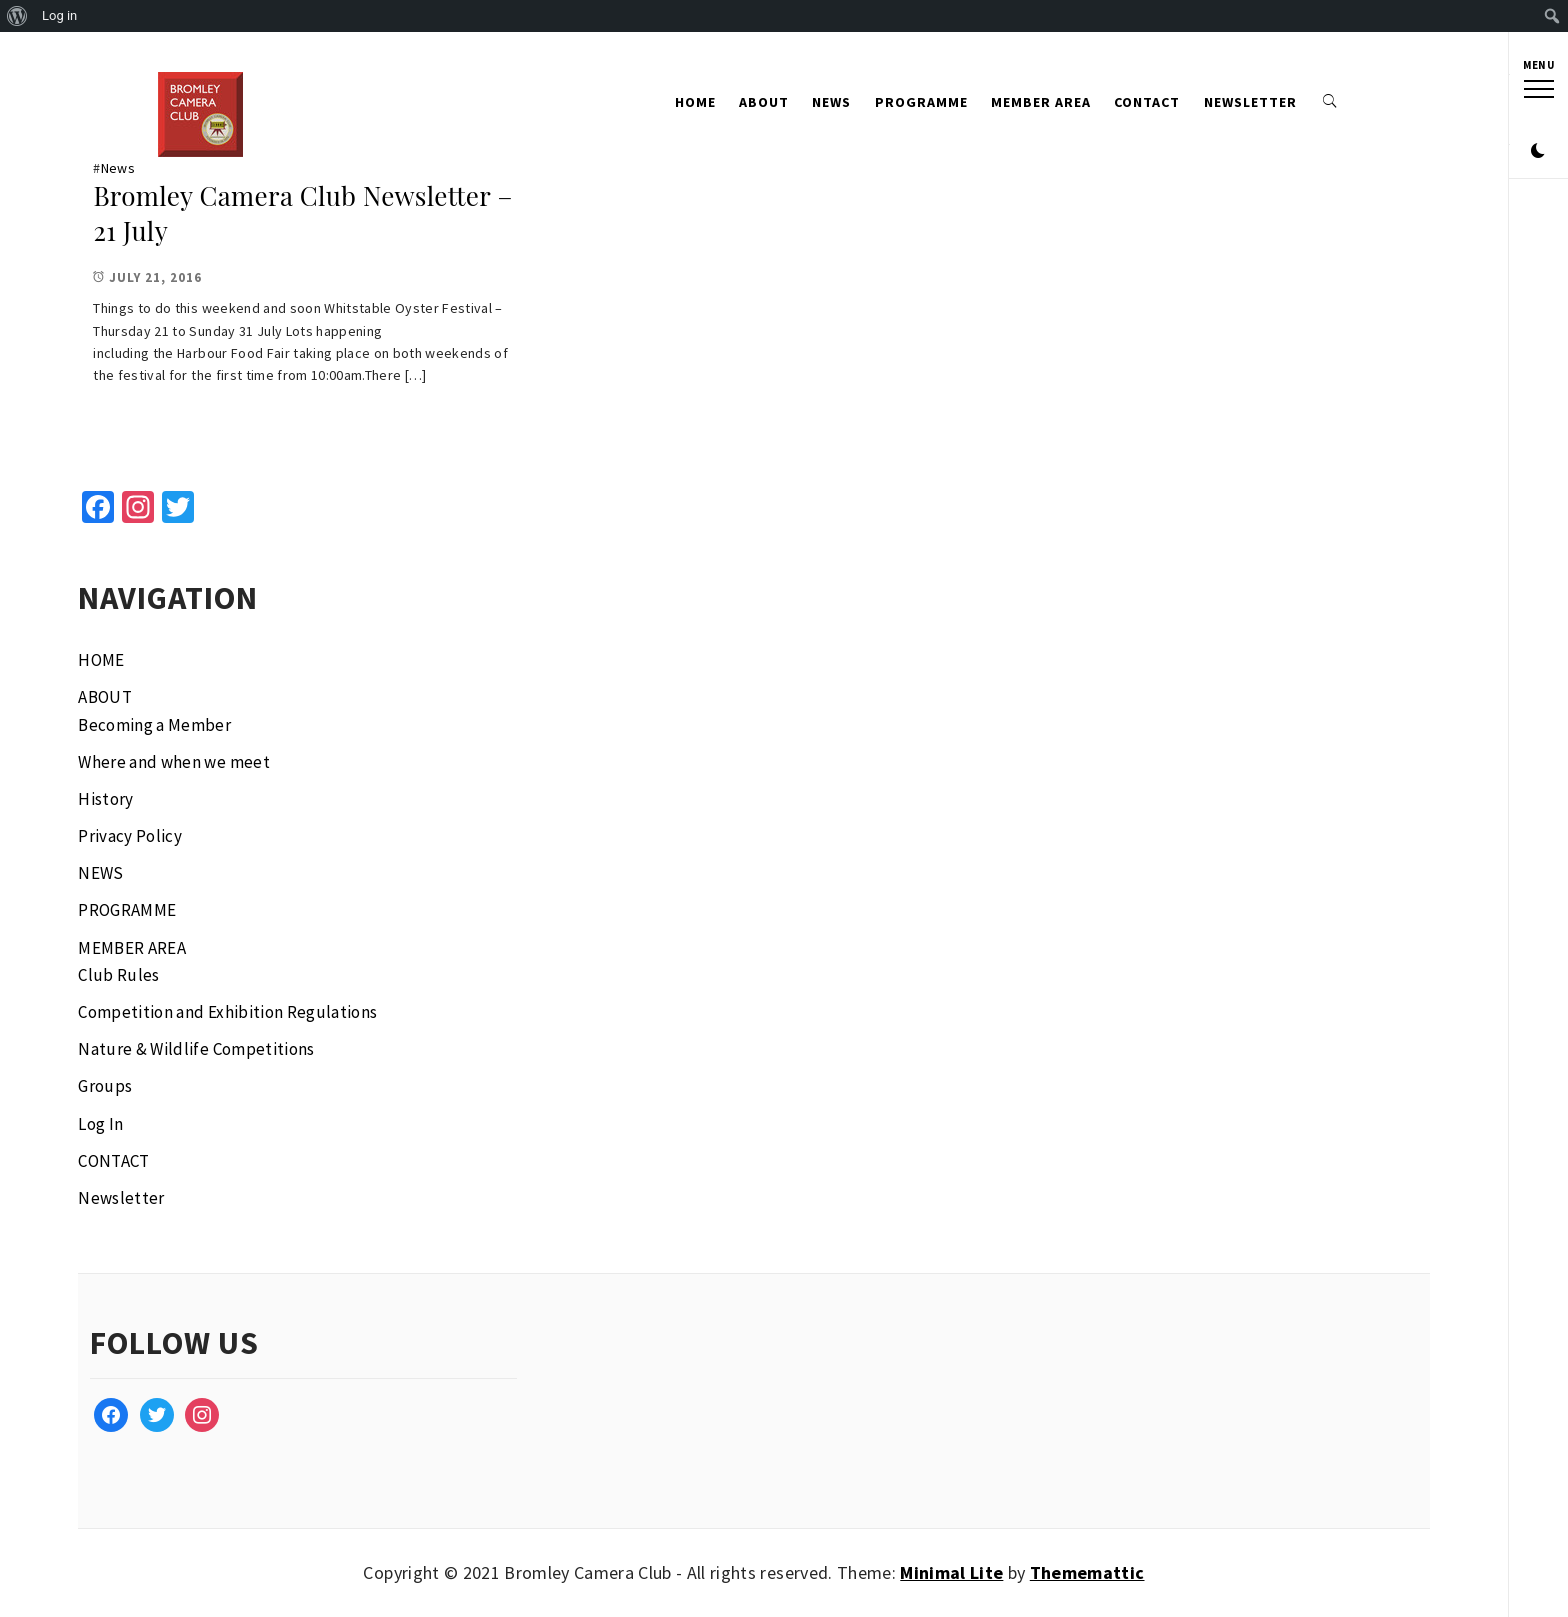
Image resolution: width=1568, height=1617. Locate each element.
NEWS (831, 102)
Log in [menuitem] (59, 15)
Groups (105, 1086)
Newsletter (1250, 102)
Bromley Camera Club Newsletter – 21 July (302, 213)
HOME (695, 102)
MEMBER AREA (1041, 102)
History (105, 799)
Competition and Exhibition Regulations (227, 1012)
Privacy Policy (130, 836)
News (118, 168)
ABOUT (764, 102)
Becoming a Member (154, 725)
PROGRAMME (921, 102)
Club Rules (118, 975)
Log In (100, 1124)
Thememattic (1087, 1572)
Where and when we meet (173, 762)
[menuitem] (17, 16)
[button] (1538, 98)
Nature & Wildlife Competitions (196, 1049)
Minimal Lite (951, 1572)
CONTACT (1147, 102)
